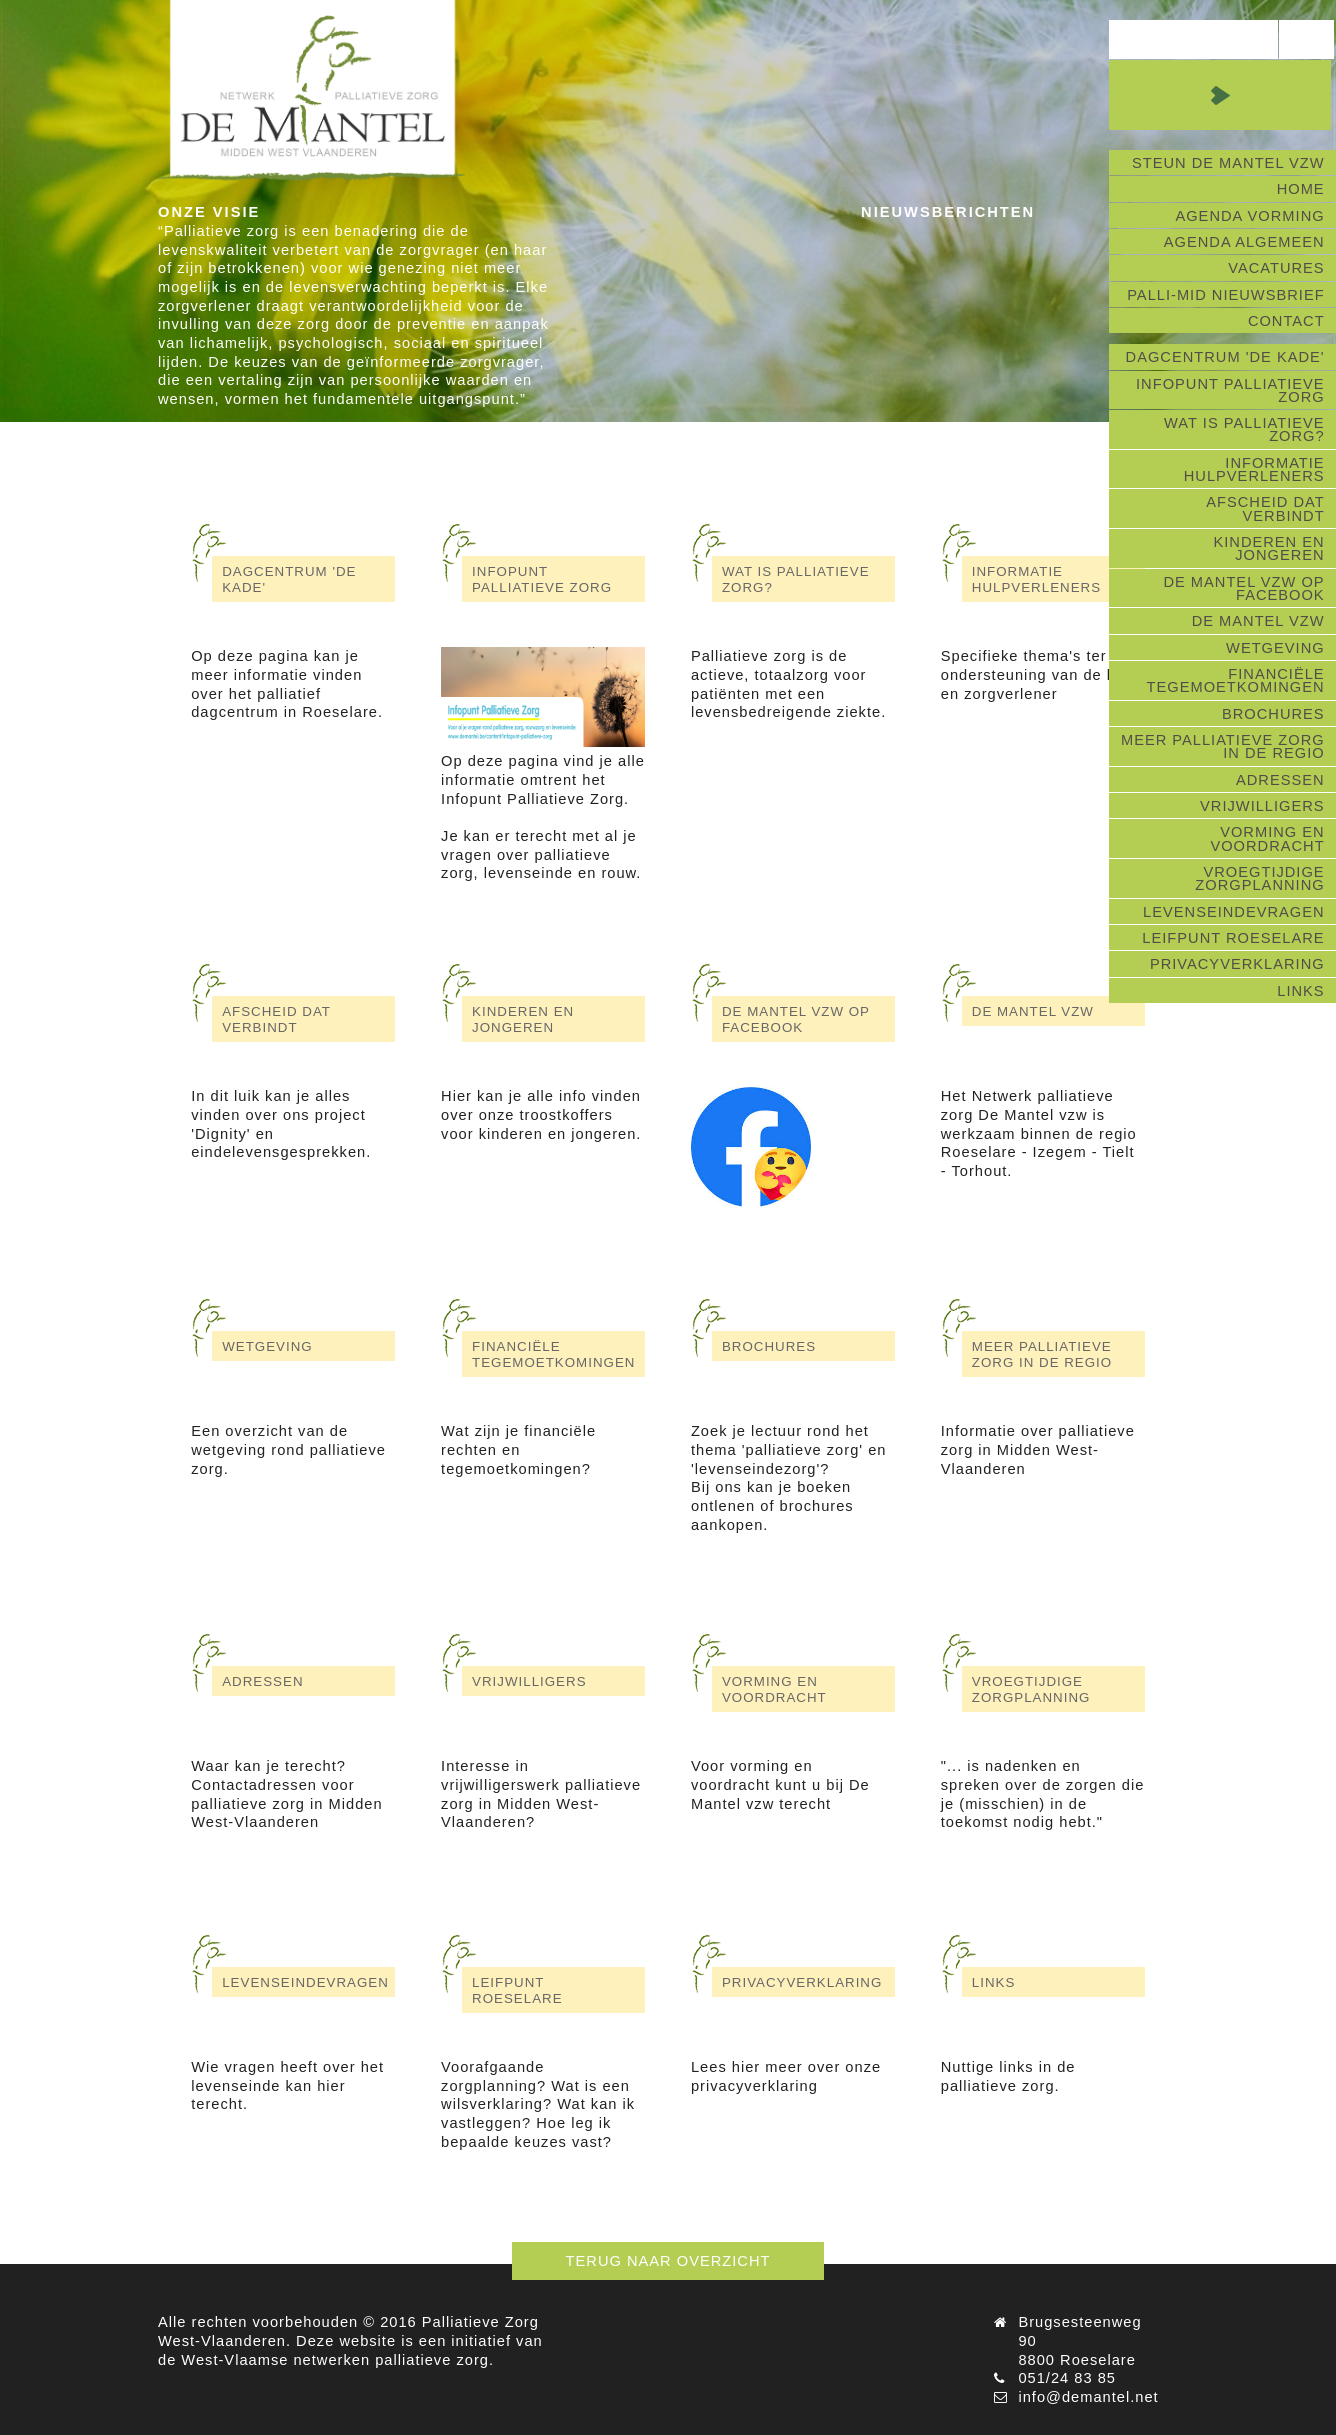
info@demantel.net (1088, 2397)
